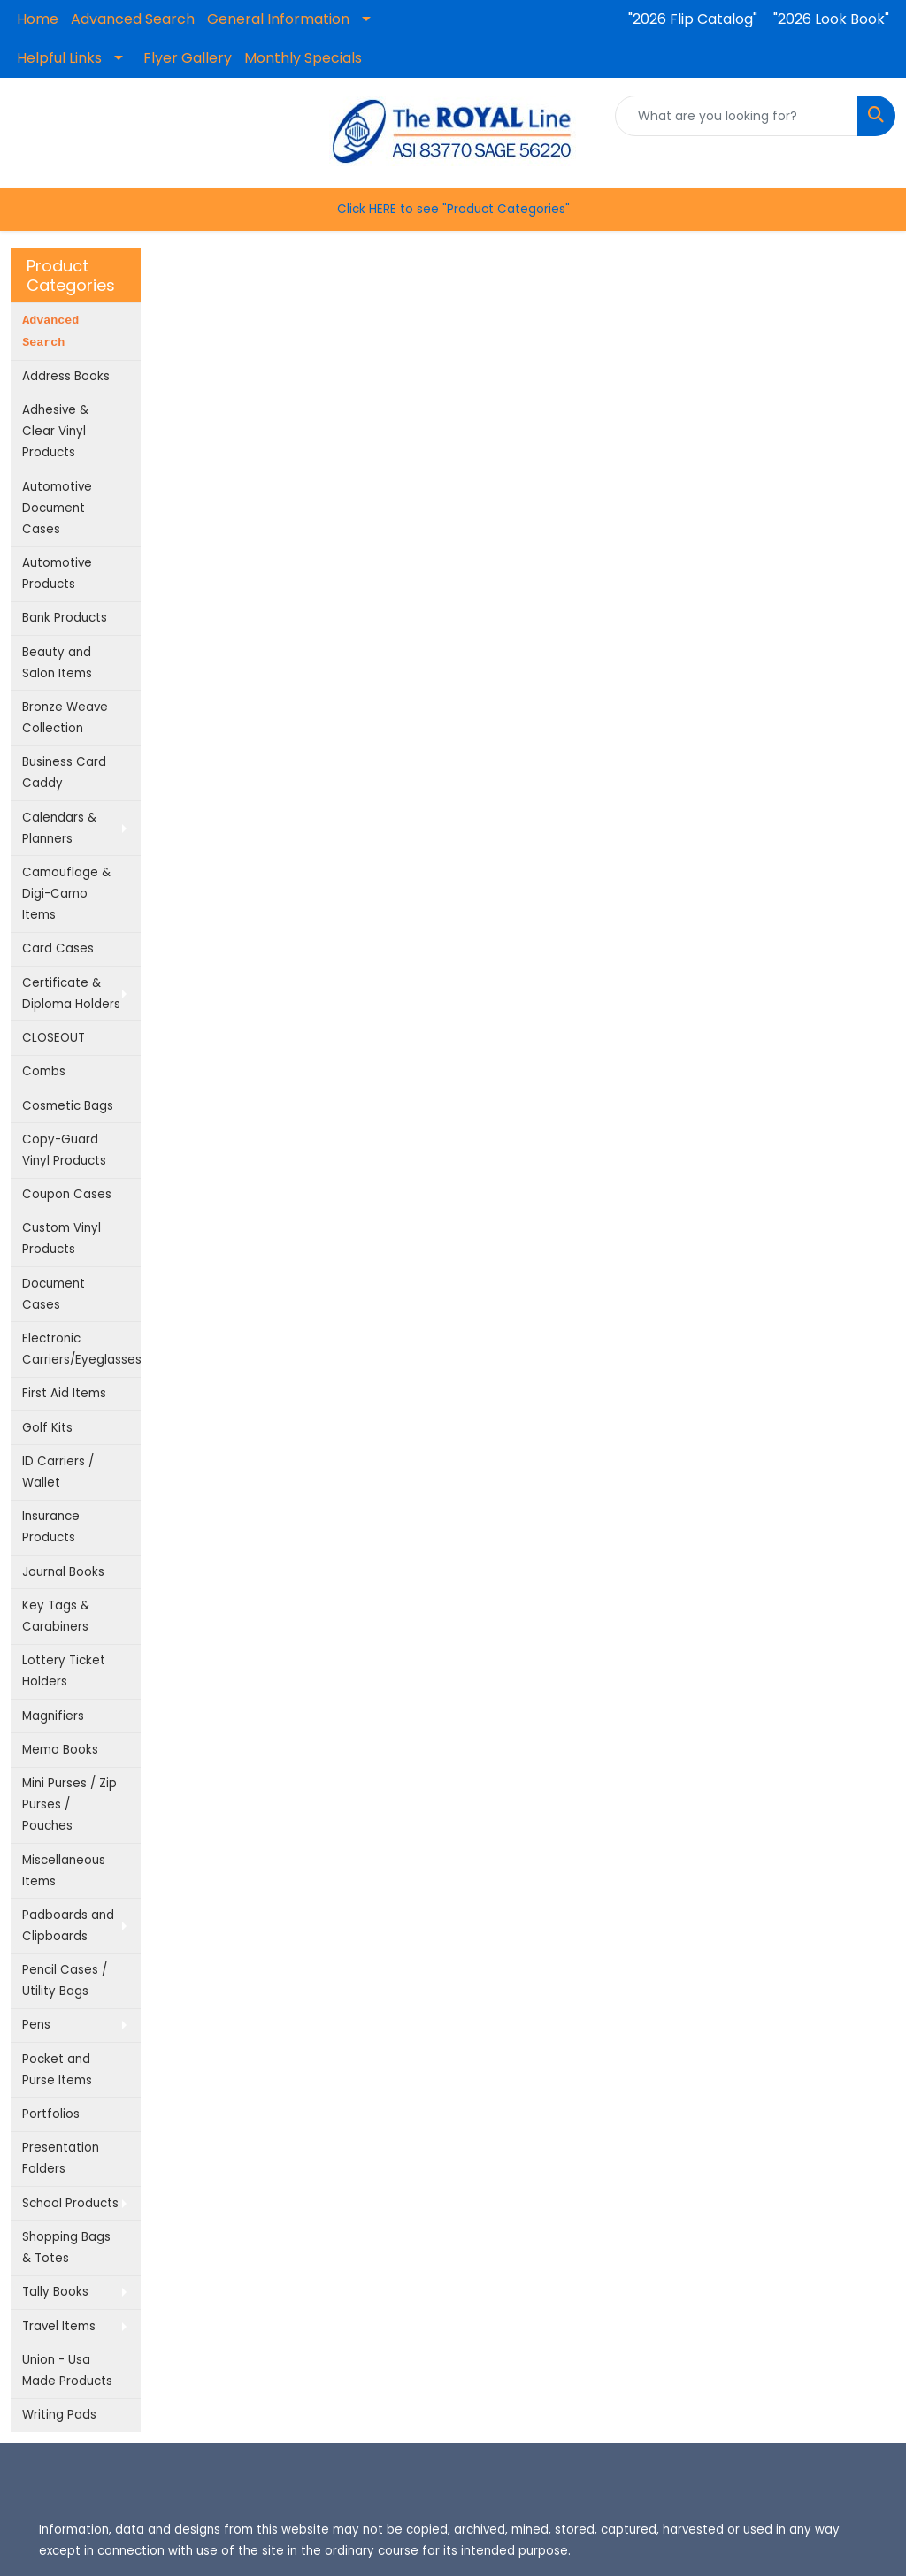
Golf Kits (47, 1427)
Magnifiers (53, 1716)
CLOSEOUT (53, 1037)
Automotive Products (57, 573)
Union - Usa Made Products (67, 2370)
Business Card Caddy (64, 772)
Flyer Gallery (187, 58)
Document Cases (53, 1294)
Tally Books (55, 2291)
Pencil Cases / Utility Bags (64, 1980)
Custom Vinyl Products (61, 1238)
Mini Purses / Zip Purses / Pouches (69, 1804)
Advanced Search (133, 19)
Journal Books (63, 1571)
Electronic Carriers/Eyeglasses (81, 1349)
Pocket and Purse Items (57, 2070)
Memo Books (60, 1749)
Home (37, 19)
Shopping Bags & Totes (66, 2247)
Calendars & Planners (59, 828)
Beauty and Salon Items (57, 663)
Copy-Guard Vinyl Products (64, 1150)
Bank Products (64, 617)
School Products (70, 2203)
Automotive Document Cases (57, 508)
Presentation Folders (60, 2158)
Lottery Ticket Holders (63, 1671)
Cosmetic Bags (67, 1105)
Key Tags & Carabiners (55, 1616)
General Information (278, 19)
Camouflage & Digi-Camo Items (66, 893)
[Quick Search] (736, 116)
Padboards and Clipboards (68, 1926)
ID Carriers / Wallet (58, 1472)
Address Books (66, 376)
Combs (43, 1071)
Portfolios (51, 2114)
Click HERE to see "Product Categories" (453, 209)
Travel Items (59, 2326)
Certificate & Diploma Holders (71, 994)
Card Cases (58, 948)
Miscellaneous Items (63, 1871)
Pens (36, 2024)
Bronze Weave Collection (65, 718)
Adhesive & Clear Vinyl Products (55, 431)
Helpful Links (59, 58)
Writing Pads (59, 2414)
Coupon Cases (66, 1194)
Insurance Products (51, 1527)
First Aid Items (64, 1393)
